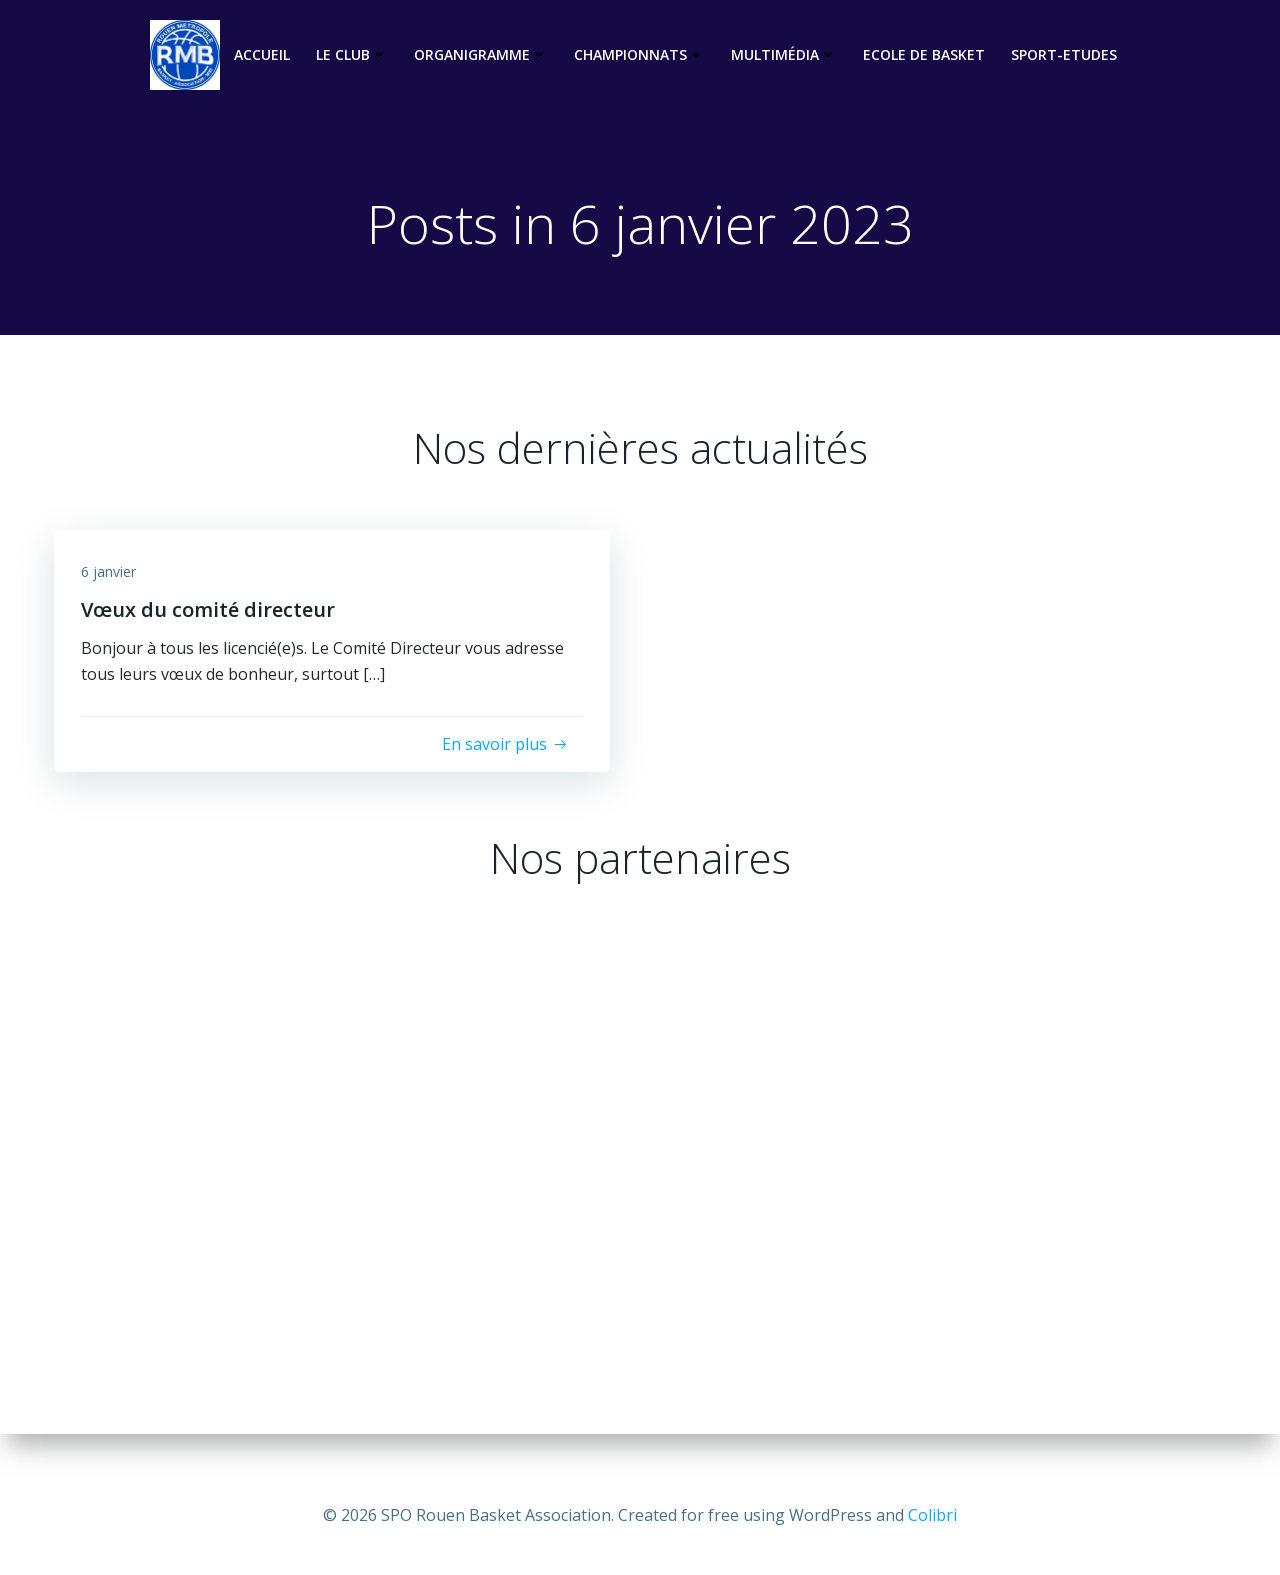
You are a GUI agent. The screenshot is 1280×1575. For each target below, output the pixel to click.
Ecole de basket (924, 55)
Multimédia (784, 55)
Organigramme (481, 55)
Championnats (639, 55)
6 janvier (111, 578)
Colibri (932, 1515)
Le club (352, 55)
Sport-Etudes (1064, 55)
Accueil (262, 55)
